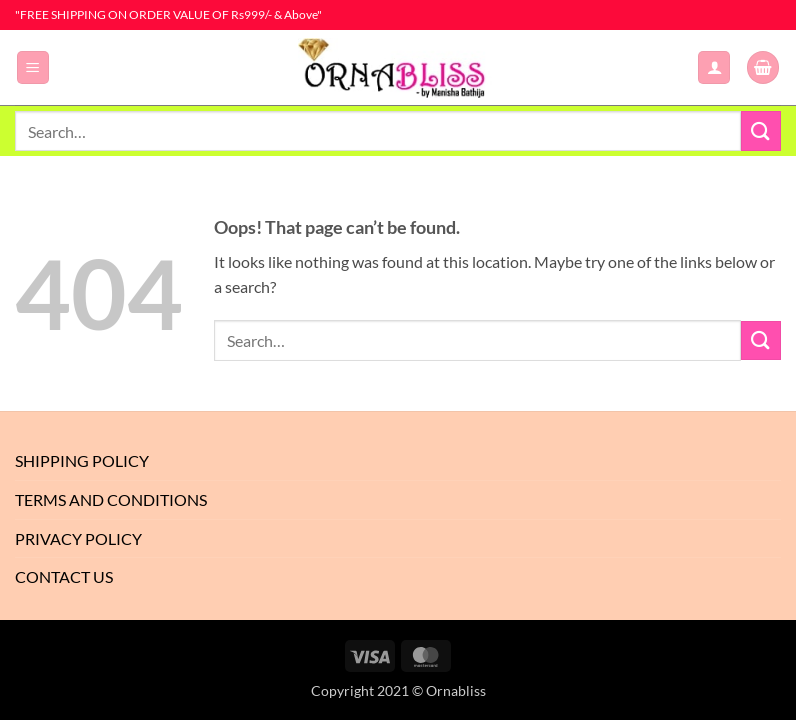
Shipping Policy (82, 460)
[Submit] (761, 130)
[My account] (714, 67)
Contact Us (64, 576)
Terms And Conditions (111, 499)
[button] (33, 67)
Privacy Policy (78, 538)
